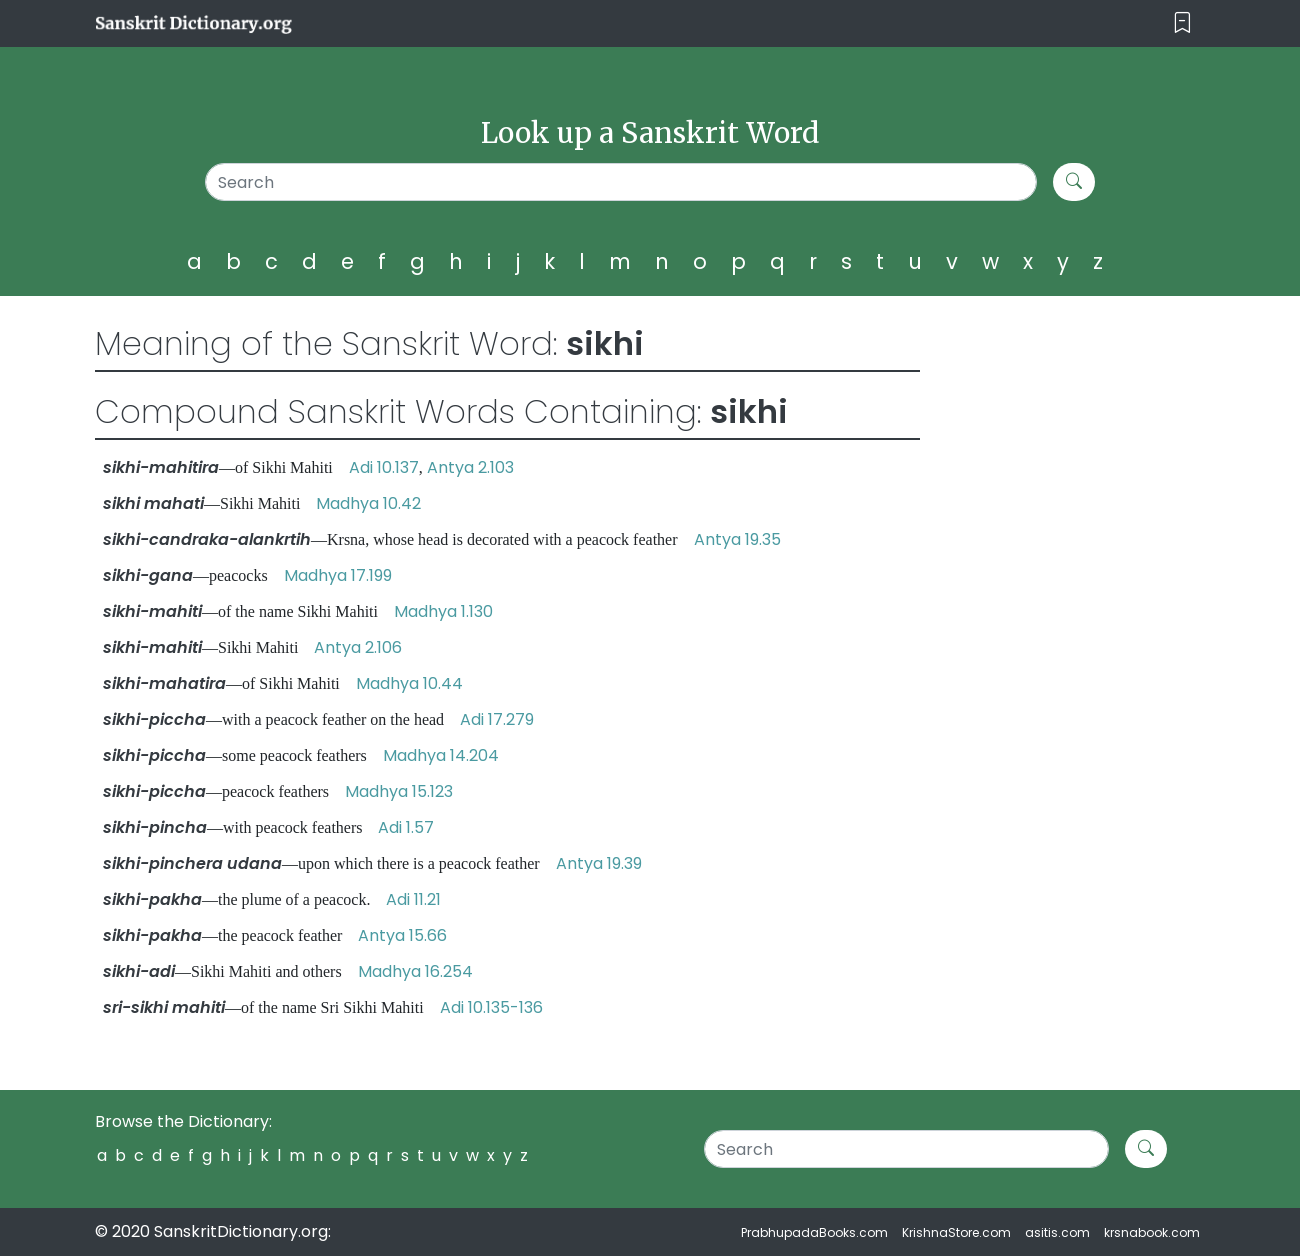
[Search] (621, 182)
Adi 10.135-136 (491, 1007)
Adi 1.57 (406, 827)
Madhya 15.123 (399, 791)
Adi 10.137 (384, 467)
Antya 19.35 (737, 539)
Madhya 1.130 (443, 611)
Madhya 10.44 (409, 683)
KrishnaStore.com (956, 1232)
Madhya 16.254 (415, 971)
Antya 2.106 (358, 647)
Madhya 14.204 (441, 755)
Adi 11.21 (413, 899)
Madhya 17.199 (338, 575)
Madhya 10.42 (368, 503)
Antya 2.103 (470, 467)
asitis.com (1057, 1232)
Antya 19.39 (599, 863)
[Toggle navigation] (1182, 23)
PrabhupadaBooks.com (814, 1232)
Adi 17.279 (497, 719)
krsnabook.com (1152, 1232)
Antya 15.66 (402, 935)
